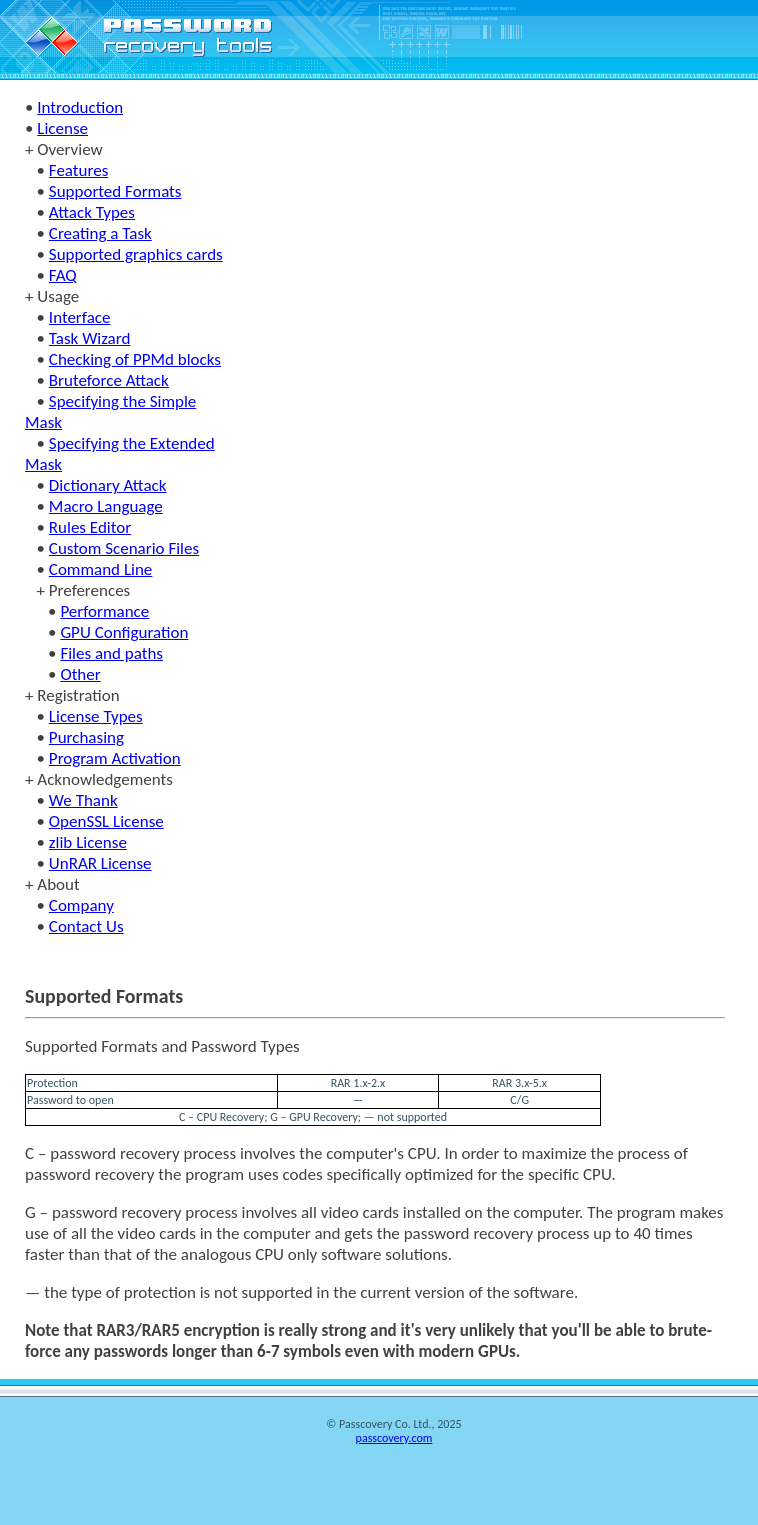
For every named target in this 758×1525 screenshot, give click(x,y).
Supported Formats (115, 191)
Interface (80, 317)
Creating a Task (100, 233)
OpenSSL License (106, 821)
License (62, 128)
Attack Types (92, 212)
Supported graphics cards (136, 254)
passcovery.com (394, 1438)
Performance (104, 611)
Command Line (100, 569)
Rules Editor (90, 527)
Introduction (80, 107)
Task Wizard (90, 338)
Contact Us (86, 926)
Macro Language (106, 506)
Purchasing (86, 737)
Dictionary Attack (108, 485)
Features (78, 170)
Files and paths (111, 653)
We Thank (83, 800)
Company (81, 905)
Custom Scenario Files (124, 548)
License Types (96, 716)
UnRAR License (100, 863)
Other (80, 674)
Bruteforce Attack (109, 380)
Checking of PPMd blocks (135, 359)
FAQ (63, 275)
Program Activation (115, 758)
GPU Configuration (124, 632)
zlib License (88, 842)
